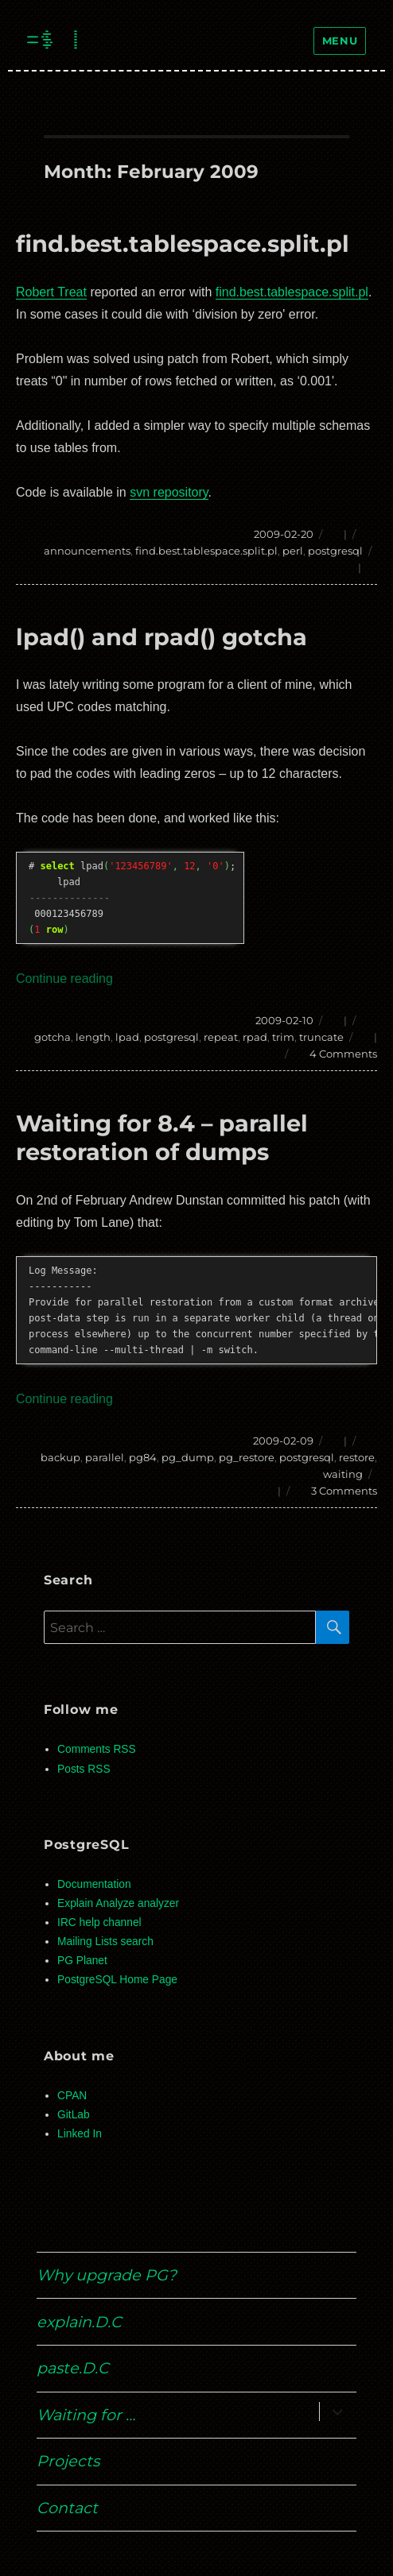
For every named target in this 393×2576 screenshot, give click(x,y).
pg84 (143, 1457)
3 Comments (344, 1490)
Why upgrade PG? (107, 2274)
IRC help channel (99, 1922)
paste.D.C (73, 2367)
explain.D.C (79, 2321)
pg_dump (187, 1457)
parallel (104, 1457)
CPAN (72, 2096)
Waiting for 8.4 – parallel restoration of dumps (162, 1137)
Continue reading (64, 978)
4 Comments (343, 1053)
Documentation (93, 1884)
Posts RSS (83, 1769)
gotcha (52, 1037)
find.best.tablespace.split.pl (182, 243)
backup (60, 1457)
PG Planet (82, 1961)
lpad (127, 1037)
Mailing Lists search (105, 1941)
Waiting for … (86, 2414)
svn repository (169, 492)
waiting (343, 1474)
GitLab (73, 2115)
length (93, 1037)
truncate (321, 1037)
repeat (221, 1037)
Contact (67, 2507)
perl (292, 550)
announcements (87, 550)
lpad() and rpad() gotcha (161, 637)
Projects (68, 2460)
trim (283, 1037)
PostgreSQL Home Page (117, 1980)
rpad (255, 1037)
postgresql (335, 550)
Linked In (79, 2134)
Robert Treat (51, 292)
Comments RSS (96, 1749)
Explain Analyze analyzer (118, 1903)
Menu (339, 40)
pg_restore (246, 1457)
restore (357, 1457)
